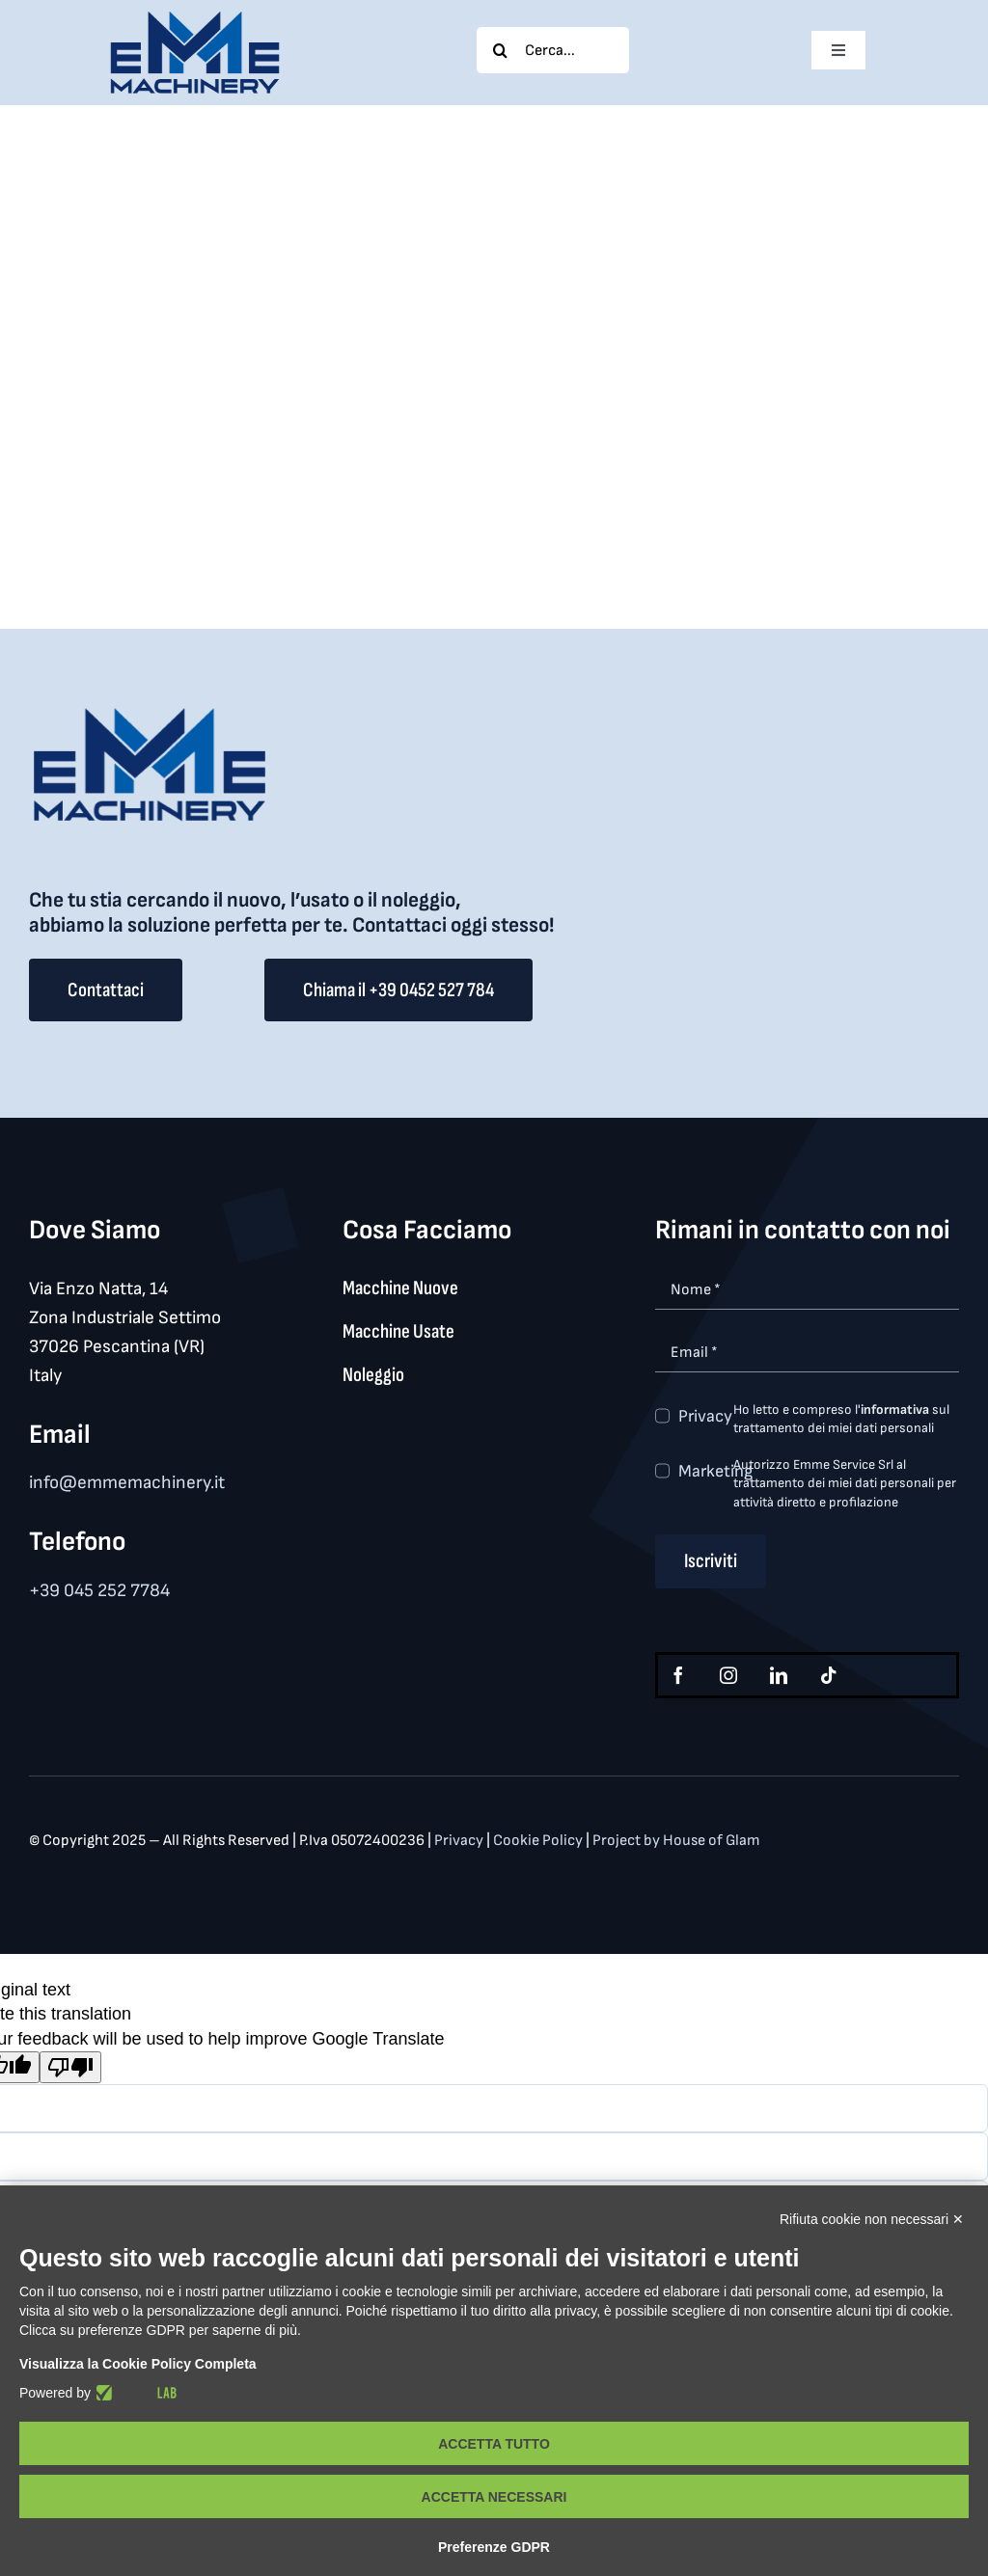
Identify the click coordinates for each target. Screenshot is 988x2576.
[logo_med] (195, 18)
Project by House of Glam (676, 1840)
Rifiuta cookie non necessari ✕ (872, 2219)
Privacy (705, 1416)
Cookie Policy (539, 1840)
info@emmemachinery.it (127, 1483)
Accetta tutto (494, 2444)
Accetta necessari (494, 2497)
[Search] (500, 50)
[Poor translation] (70, 2067)
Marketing (715, 1471)
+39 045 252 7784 (99, 1591)
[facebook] (678, 1675)
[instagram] (728, 1675)
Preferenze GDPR (494, 2547)
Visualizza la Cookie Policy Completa (138, 2364)
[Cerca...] (553, 50)
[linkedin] (778, 1675)
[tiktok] (829, 1675)
